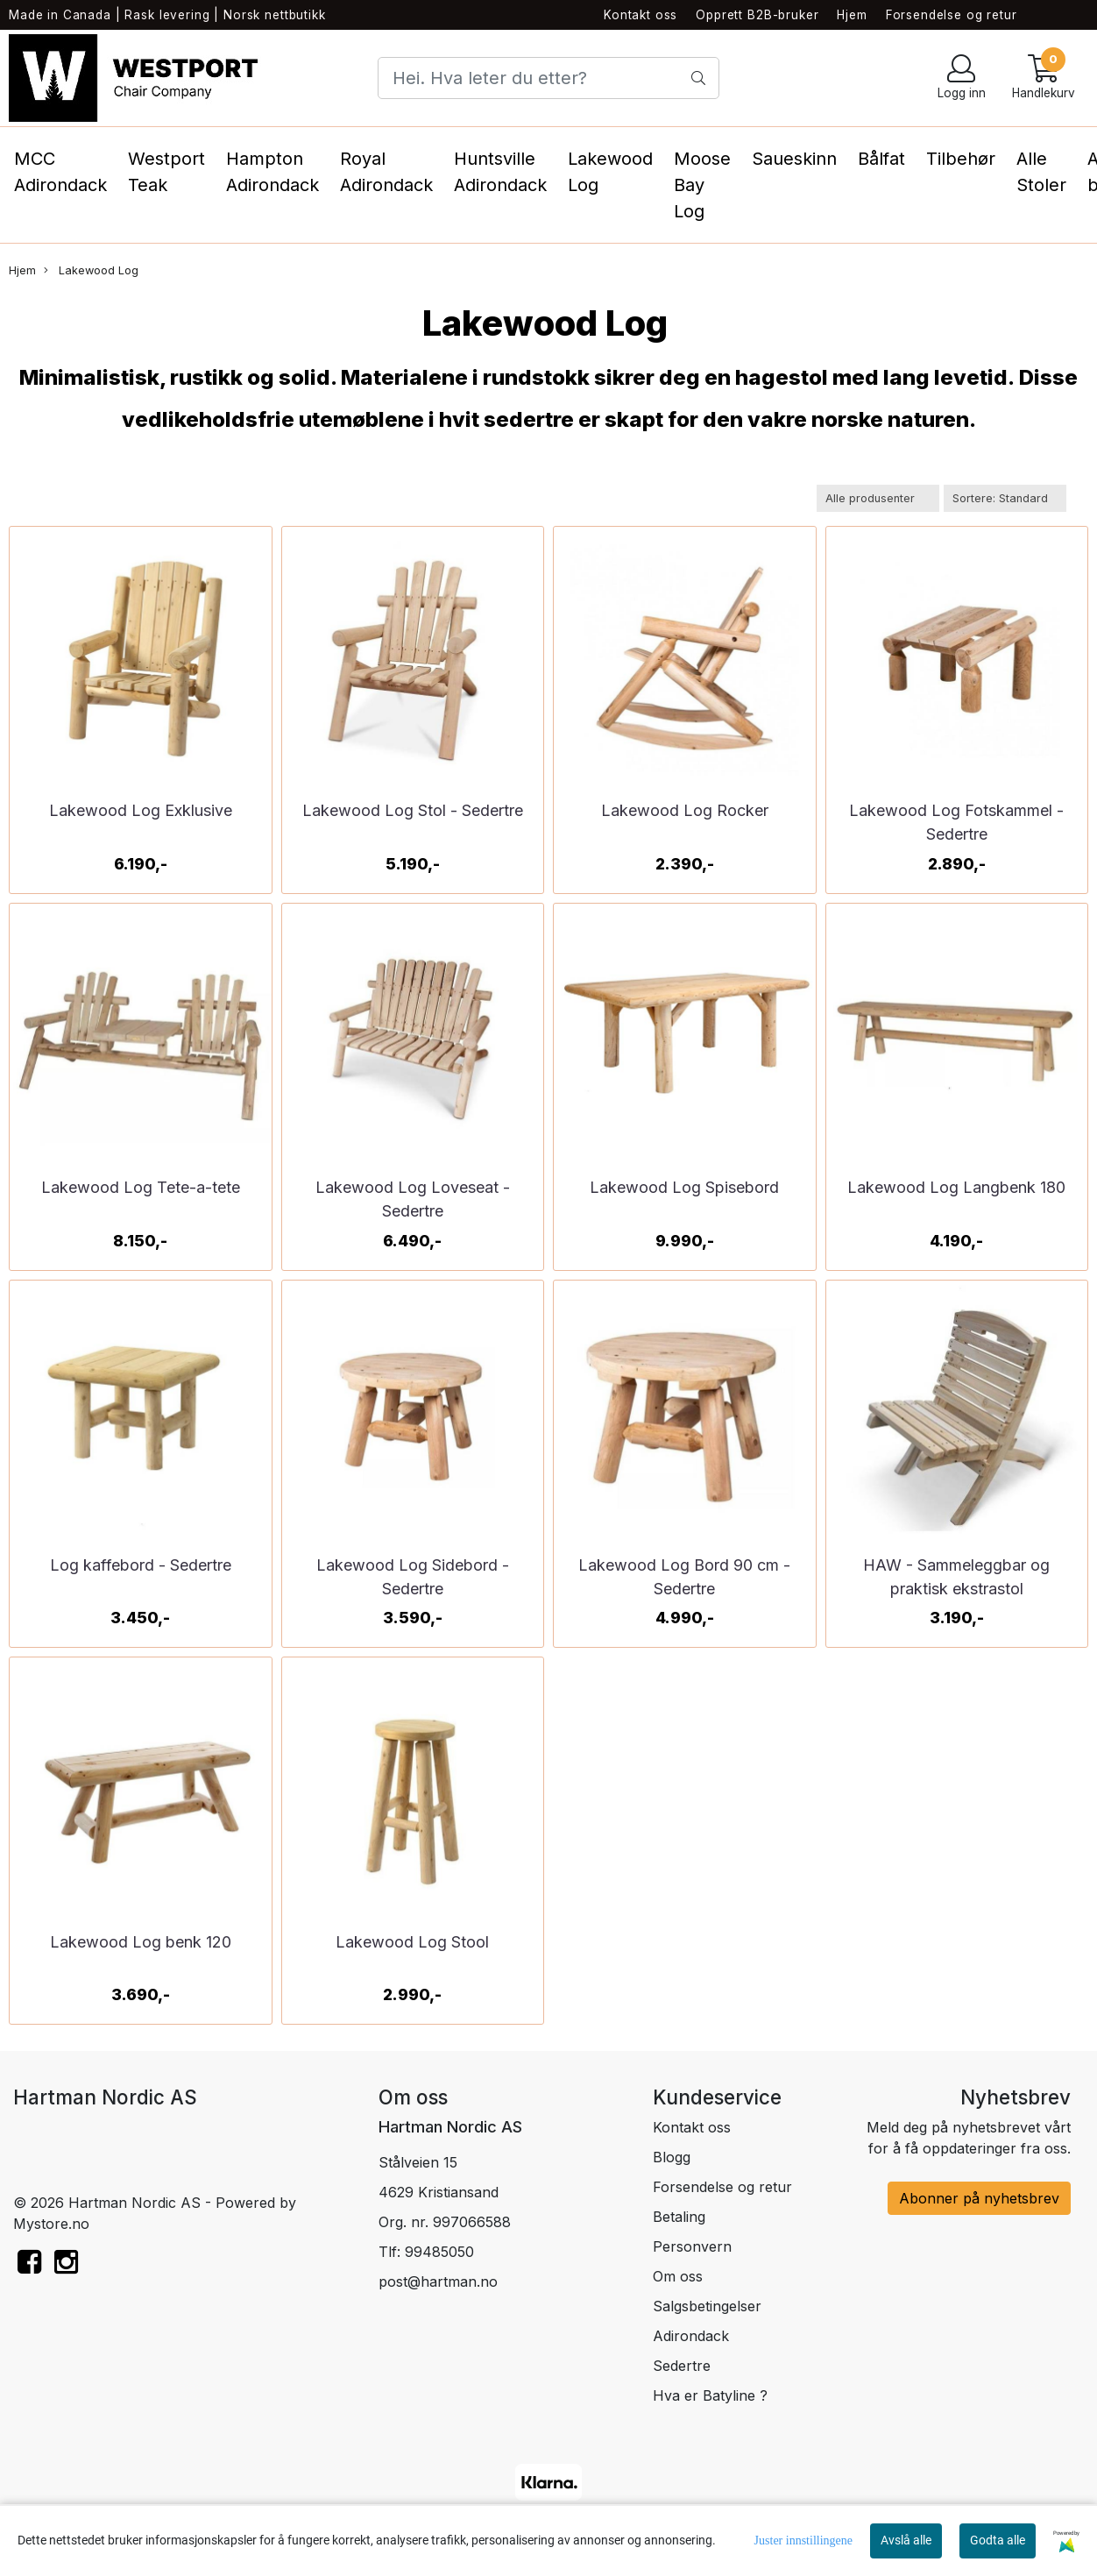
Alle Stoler (1041, 171)
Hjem (852, 15)
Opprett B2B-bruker (757, 15)
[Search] (549, 78)
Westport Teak (166, 171)
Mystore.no (51, 2223)
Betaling (679, 2216)
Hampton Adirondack (272, 171)
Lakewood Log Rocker (684, 810)
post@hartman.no (438, 2281)
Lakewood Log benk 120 (140, 1942)
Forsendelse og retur (951, 15)
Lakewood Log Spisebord (684, 1187)
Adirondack (691, 2336)
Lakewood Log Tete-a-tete (140, 1187)
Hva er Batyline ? (710, 2395)
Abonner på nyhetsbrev (979, 2198)
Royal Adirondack (386, 171)
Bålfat (881, 158)
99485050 (439, 2251)
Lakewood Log (610, 171)
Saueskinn (794, 158)
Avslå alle (906, 2540)
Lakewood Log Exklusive (140, 810)
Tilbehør (960, 158)
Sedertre (682, 2365)
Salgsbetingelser (707, 2306)
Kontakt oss (640, 15)
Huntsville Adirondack (500, 171)
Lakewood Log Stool (412, 1942)
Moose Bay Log (702, 185)
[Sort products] (1005, 498)
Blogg (671, 2157)
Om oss (678, 2276)
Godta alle (997, 2540)
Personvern (692, 2246)
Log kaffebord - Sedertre (140, 1565)
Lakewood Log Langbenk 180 (956, 1187)
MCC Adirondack (60, 171)
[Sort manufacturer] (878, 498)
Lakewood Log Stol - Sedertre (412, 810)
